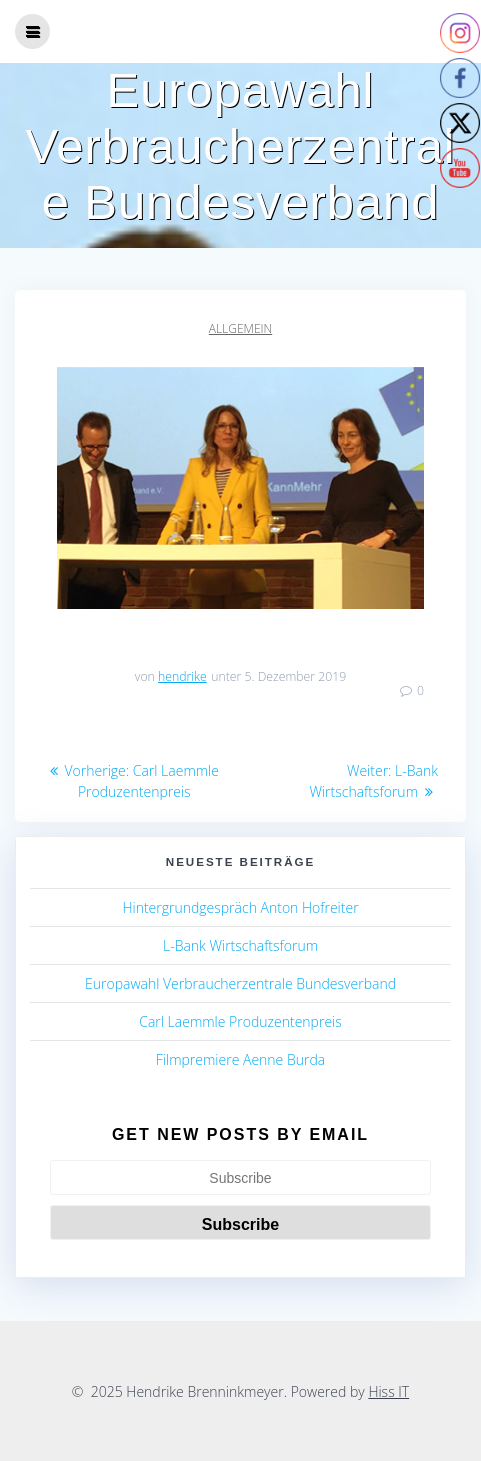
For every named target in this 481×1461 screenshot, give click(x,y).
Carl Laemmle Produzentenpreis (240, 1021)
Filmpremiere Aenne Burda (240, 1059)
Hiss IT (388, 1391)
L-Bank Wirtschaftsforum (240, 945)
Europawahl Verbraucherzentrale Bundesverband (240, 983)
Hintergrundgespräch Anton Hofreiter (240, 907)
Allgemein (240, 328)
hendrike (182, 676)
